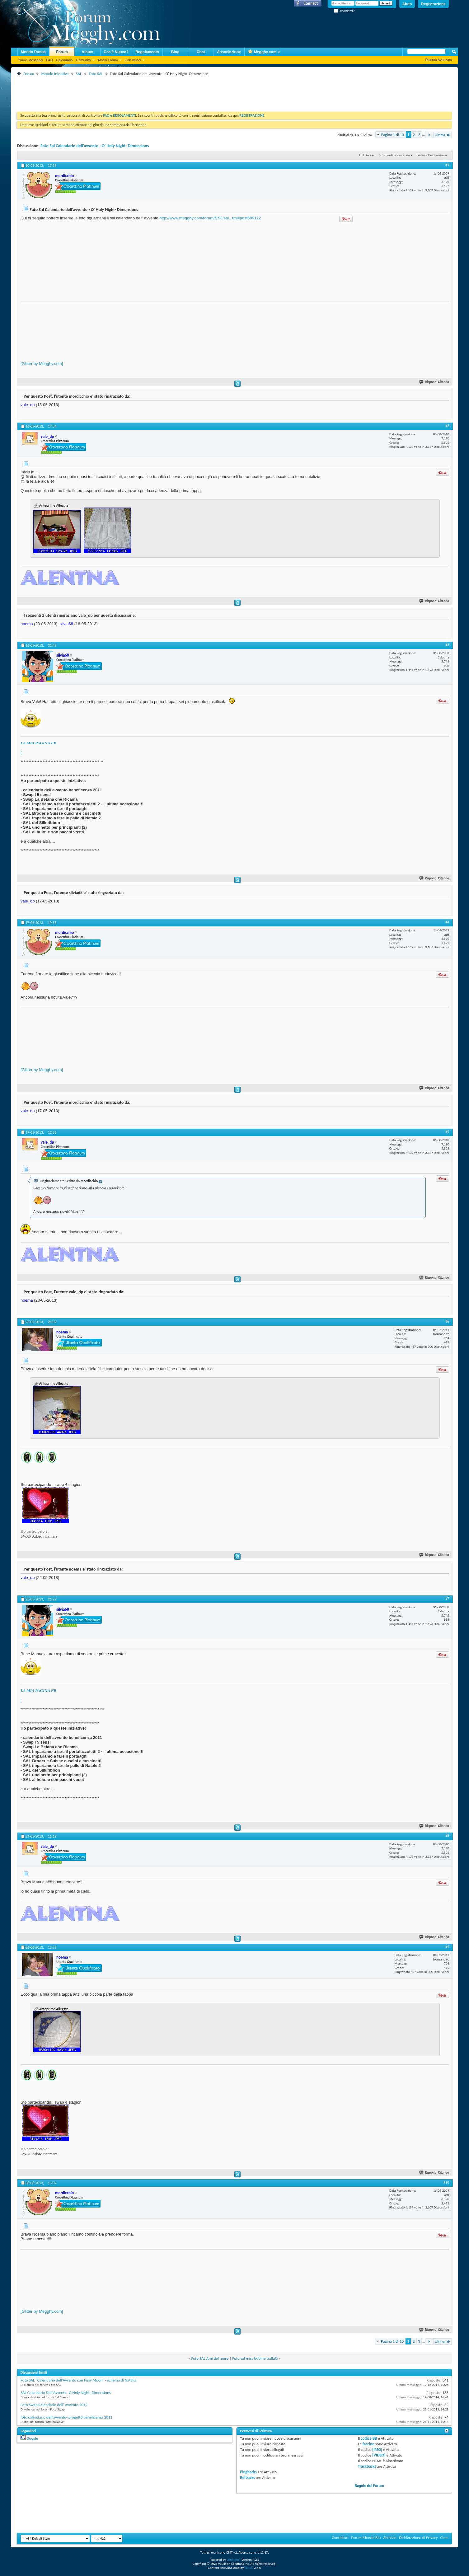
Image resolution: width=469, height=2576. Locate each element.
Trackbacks (367, 2466)
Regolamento (147, 52)
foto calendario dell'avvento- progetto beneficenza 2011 (66, 2417)
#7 (447, 1598)
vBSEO (248, 2568)
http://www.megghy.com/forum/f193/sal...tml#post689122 (210, 218)
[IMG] (377, 2449)
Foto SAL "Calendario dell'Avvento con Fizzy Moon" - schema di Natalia (78, 2380)
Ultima (442, 135)
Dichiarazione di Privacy (418, 2537)
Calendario (64, 60)
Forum (62, 52)
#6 (447, 1321)
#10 (446, 2182)
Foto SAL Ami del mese (209, 2358)
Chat (201, 52)
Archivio (389, 2537)
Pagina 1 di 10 (392, 134)
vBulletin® (234, 2560)
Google (32, 2438)
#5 (447, 1132)
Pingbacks (248, 2472)
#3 (447, 645)
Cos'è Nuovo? (116, 52)
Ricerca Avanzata (438, 60)
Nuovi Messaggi (31, 60)
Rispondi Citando (434, 382)
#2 (447, 426)
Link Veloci (132, 60)
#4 (447, 922)
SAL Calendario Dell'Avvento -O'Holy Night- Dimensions (66, 2392)
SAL (79, 73)
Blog (175, 52)
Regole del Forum (369, 2485)
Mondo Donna (33, 52)
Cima (444, 2537)
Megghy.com (262, 52)
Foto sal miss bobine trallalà (255, 2358)
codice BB (369, 2438)
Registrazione (433, 4)
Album (87, 52)
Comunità (83, 60)
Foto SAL (96, 73)
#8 (447, 1836)
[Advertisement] (130, 91)
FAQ (49, 60)
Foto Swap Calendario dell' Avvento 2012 (54, 2404)
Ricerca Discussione (430, 155)
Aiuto (407, 4)
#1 (447, 165)
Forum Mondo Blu (366, 2537)
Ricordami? (344, 11)
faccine (368, 2444)
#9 (447, 1947)
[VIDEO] (379, 2455)
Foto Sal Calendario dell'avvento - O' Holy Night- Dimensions (94, 145)
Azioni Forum (108, 60)
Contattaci (340, 2537)
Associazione (229, 52)
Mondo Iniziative (54, 73)
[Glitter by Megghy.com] (42, 363)
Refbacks (247, 2477)
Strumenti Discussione (394, 155)
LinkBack (365, 155)
